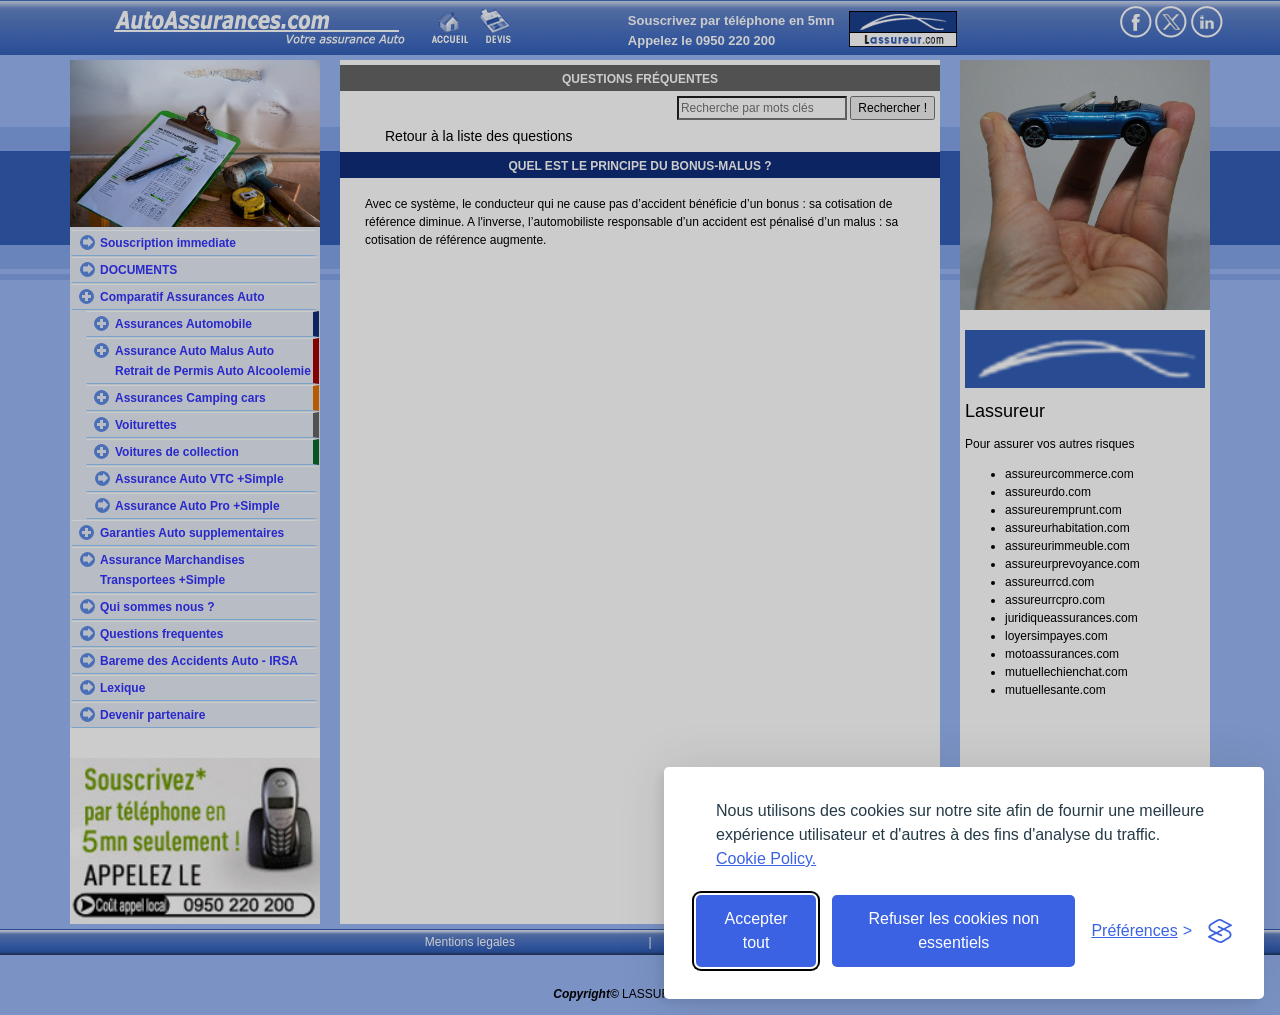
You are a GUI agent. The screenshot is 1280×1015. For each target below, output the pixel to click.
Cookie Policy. (766, 858)
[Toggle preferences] (1141, 931)
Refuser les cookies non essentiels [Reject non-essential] (953, 930)
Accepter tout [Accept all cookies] (756, 930)
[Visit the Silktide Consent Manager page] (1220, 931)
